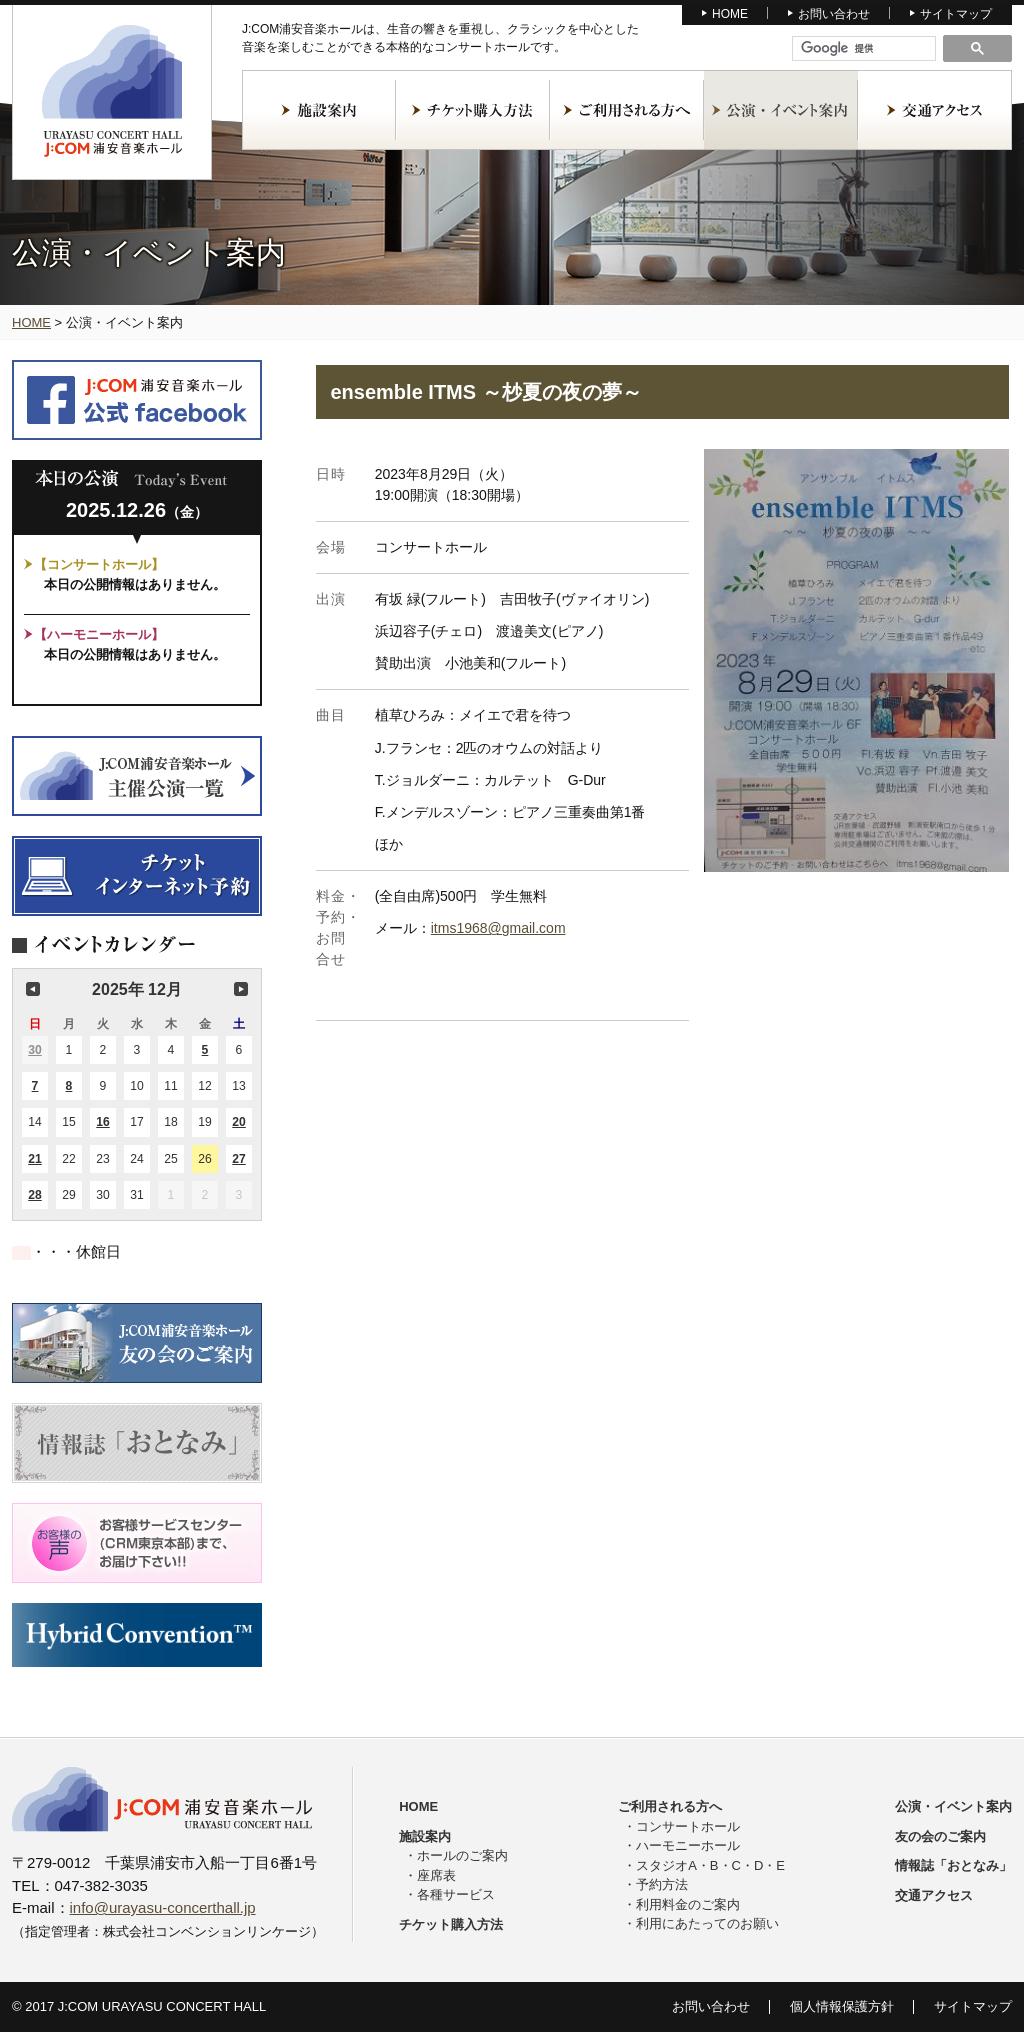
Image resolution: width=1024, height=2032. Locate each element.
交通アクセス (935, 110)
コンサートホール (688, 1826)
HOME (730, 14)
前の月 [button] (33, 989)
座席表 (436, 1875)
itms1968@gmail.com (498, 928)
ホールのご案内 (462, 1855)
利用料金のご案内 (688, 1904)
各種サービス (456, 1894)
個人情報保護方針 (842, 2006)
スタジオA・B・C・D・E (710, 1865)
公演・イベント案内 (781, 110)
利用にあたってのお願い (707, 1923)
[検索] (864, 49)
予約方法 (662, 1884)
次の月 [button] (241, 989)
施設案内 (319, 110)
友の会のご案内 (940, 1836)
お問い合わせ (834, 14)
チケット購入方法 (473, 110)
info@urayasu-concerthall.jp (163, 1907)
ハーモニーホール (688, 1845)
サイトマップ (956, 14)
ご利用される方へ (627, 110)
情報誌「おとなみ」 (953, 1865)
